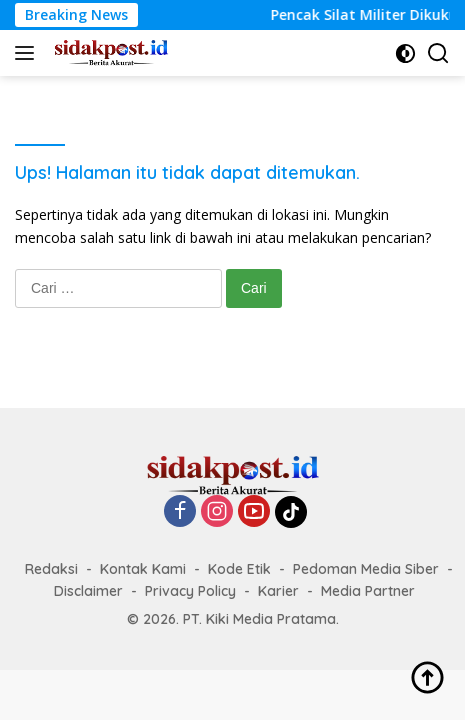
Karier (278, 591)
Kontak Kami (143, 569)
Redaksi (51, 569)
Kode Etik (239, 569)
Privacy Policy (190, 591)
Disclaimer (88, 591)
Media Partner (368, 591)
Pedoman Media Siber (366, 569)
